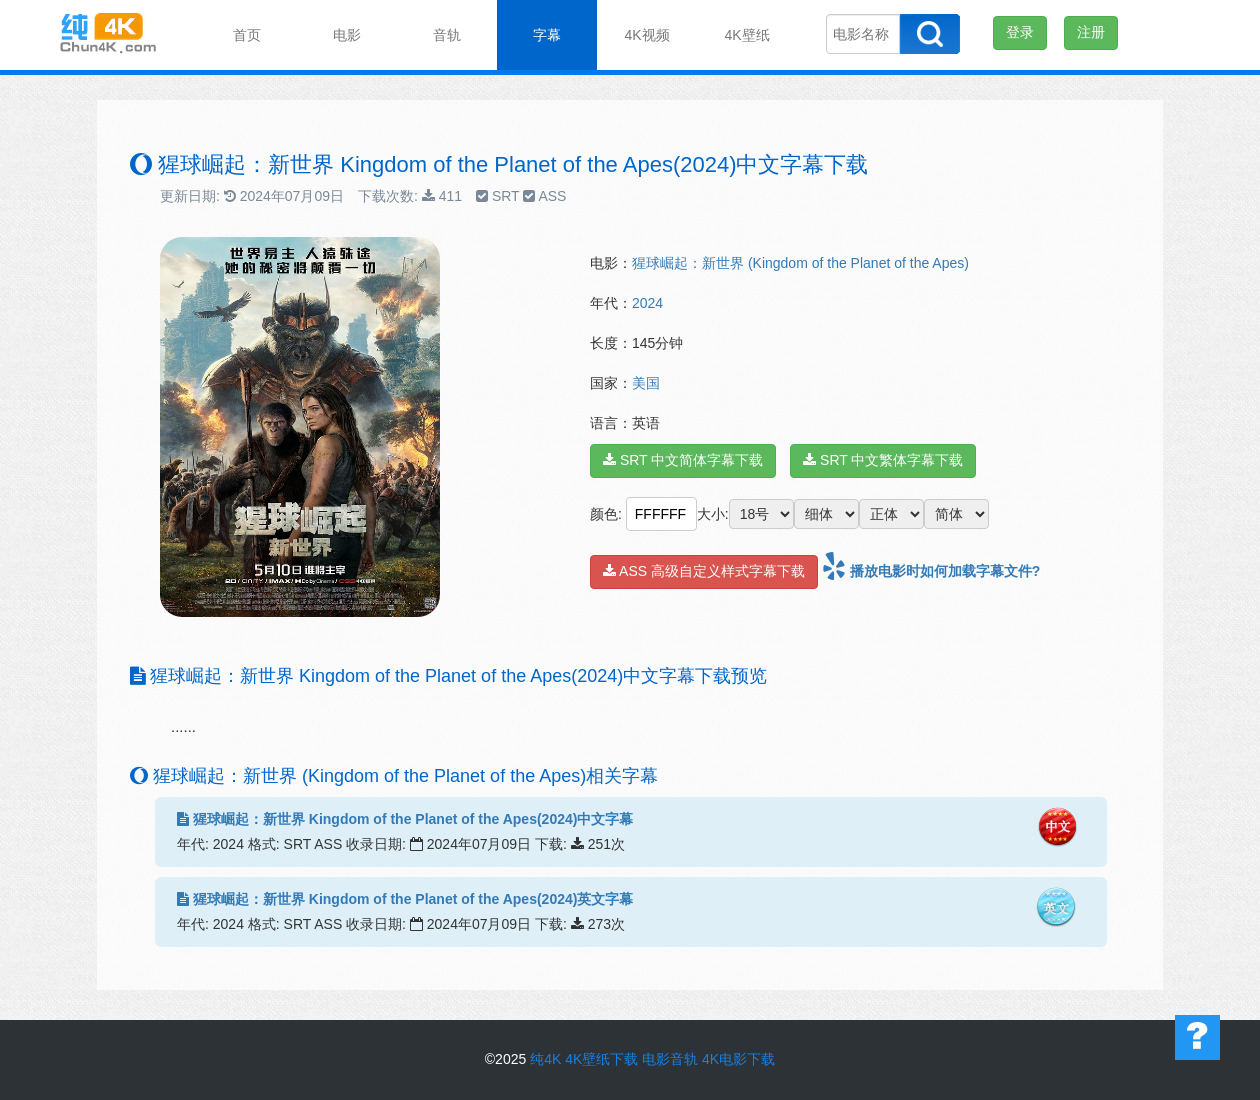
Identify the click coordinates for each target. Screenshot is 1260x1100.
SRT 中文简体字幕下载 (683, 460)
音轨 (447, 35)
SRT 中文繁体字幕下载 (883, 460)
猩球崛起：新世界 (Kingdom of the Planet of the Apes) (800, 263)
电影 (347, 35)
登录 (1020, 32)
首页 (247, 35)
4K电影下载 (738, 1059)
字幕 (547, 35)
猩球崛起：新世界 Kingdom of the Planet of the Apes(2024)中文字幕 (405, 819)
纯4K (545, 1059)
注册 (1091, 32)
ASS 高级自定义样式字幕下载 (704, 571)
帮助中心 (1197, 1037)
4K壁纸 (746, 35)
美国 (646, 383)
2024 (647, 303)
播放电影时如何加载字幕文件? (931, 571)
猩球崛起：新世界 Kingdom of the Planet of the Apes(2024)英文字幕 (405, 899)
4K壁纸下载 (601, 1059)
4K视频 (646, 35)
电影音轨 (670, 1059)
